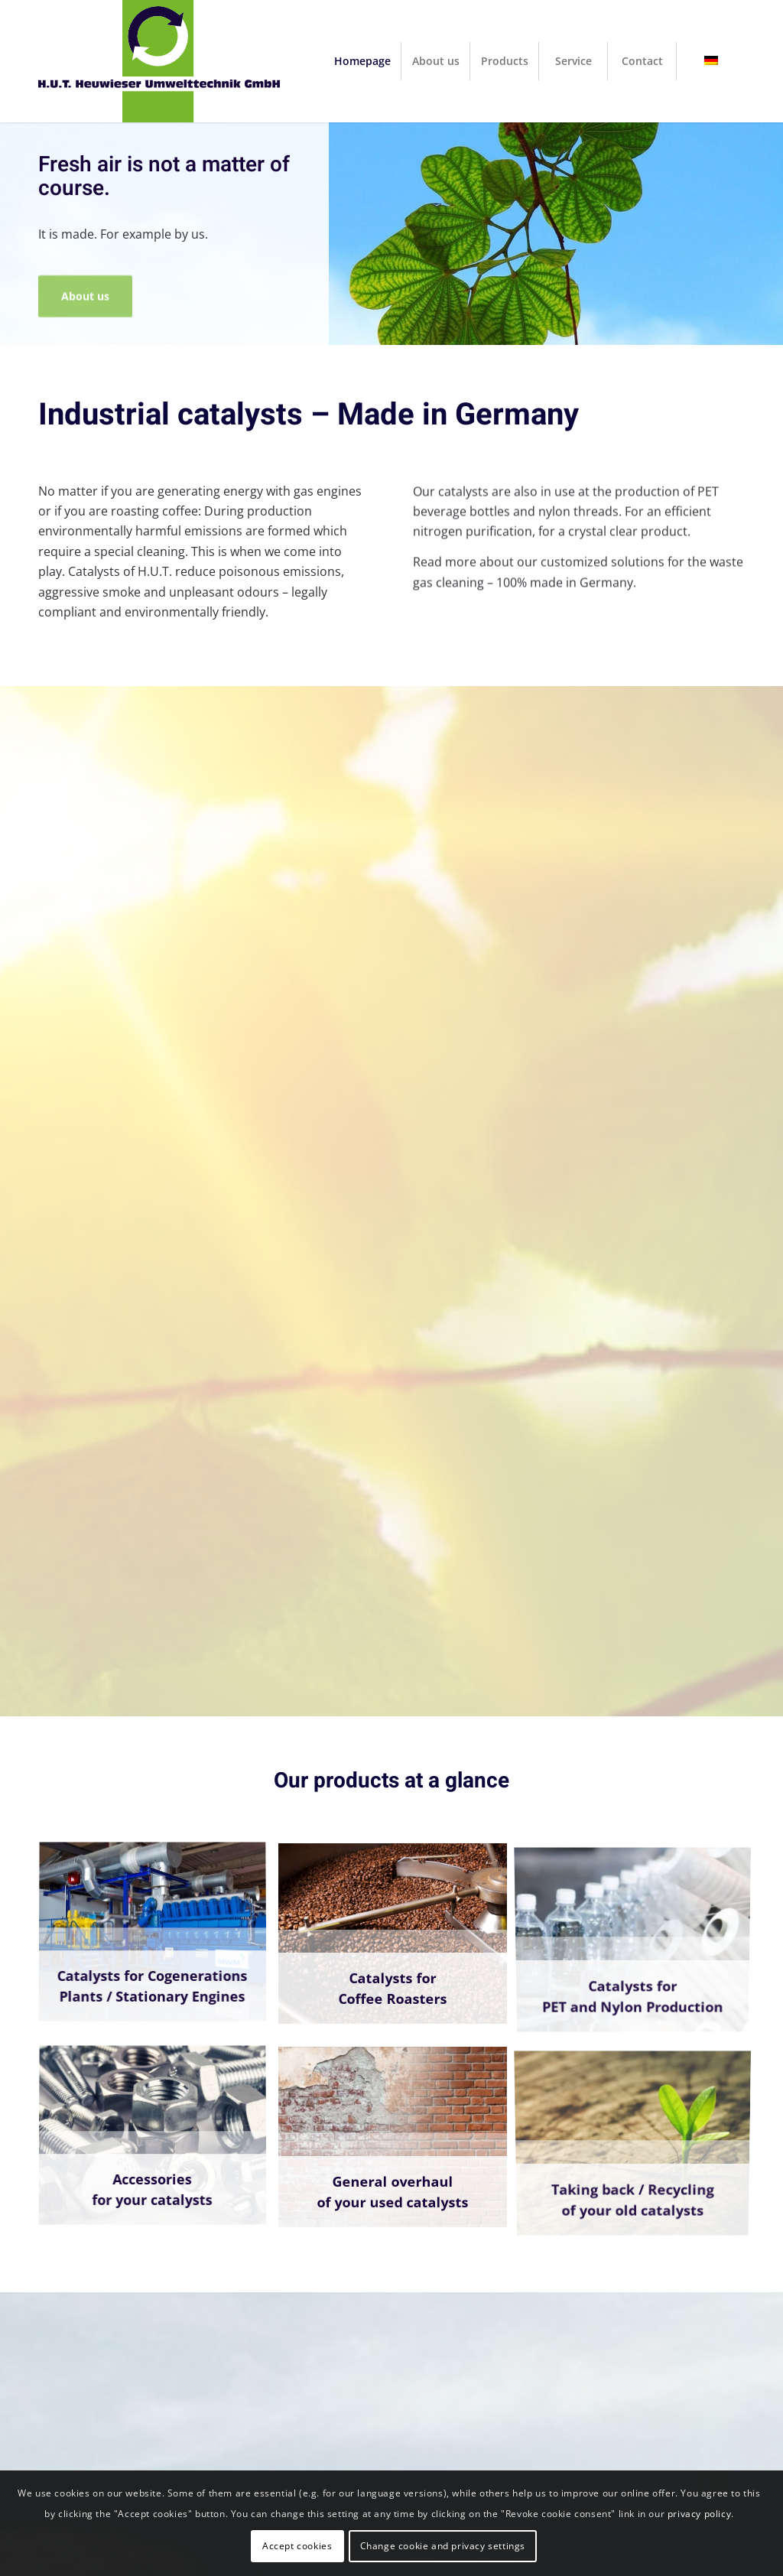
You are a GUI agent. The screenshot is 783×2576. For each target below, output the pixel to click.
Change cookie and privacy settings (442, 2545)
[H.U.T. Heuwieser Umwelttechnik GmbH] (159, 61)
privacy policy (699, 2513)
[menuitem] (362, 61)
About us (85, 288)
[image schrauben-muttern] (158, 2143)
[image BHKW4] (158, 1939)
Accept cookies (297, 2545)
